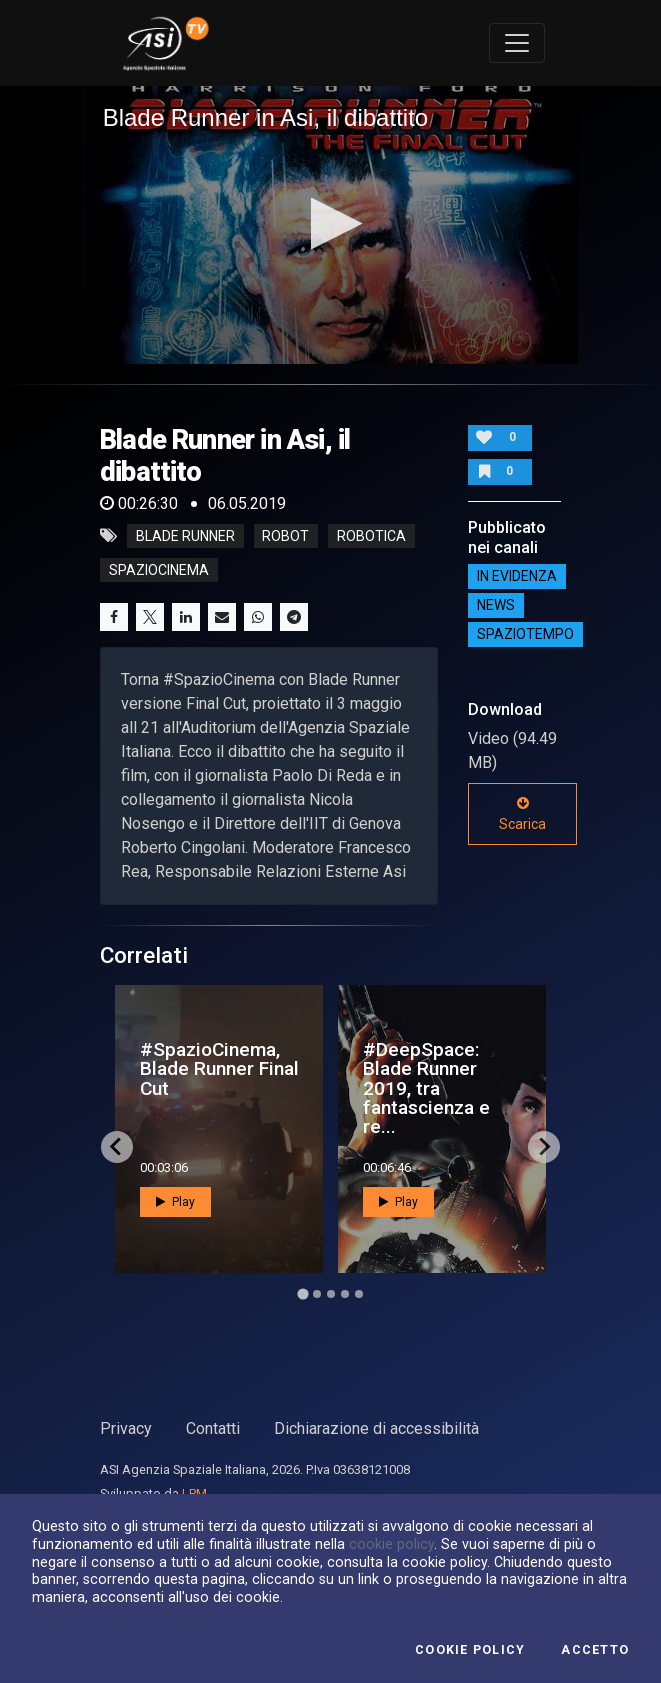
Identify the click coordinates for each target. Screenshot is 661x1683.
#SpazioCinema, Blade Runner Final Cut (219, 1068)
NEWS (496, 606)
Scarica (522, 814)
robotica (371, 536)
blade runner (185, 536)
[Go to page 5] (359, 1294)
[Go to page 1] (302, 1293)
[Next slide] (544, 1147)
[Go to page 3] (331, 1294)
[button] (330, 223)
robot (285, 536)
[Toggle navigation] (517, 43)
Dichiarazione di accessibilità (376, 1428)
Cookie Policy (470, 1650)
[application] (331, 225)
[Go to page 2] (317, 1294)
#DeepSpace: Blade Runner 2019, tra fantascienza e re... (426, 1088)
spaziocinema (159, 570)
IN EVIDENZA (517, 577)
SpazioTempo (525, 635)
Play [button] (175, 1202)
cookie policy (391, 1544)
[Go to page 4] (345, 1294)
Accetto (595, 1650)
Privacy (126, 1428)
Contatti (213, 1428)
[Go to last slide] (117, 1147)
